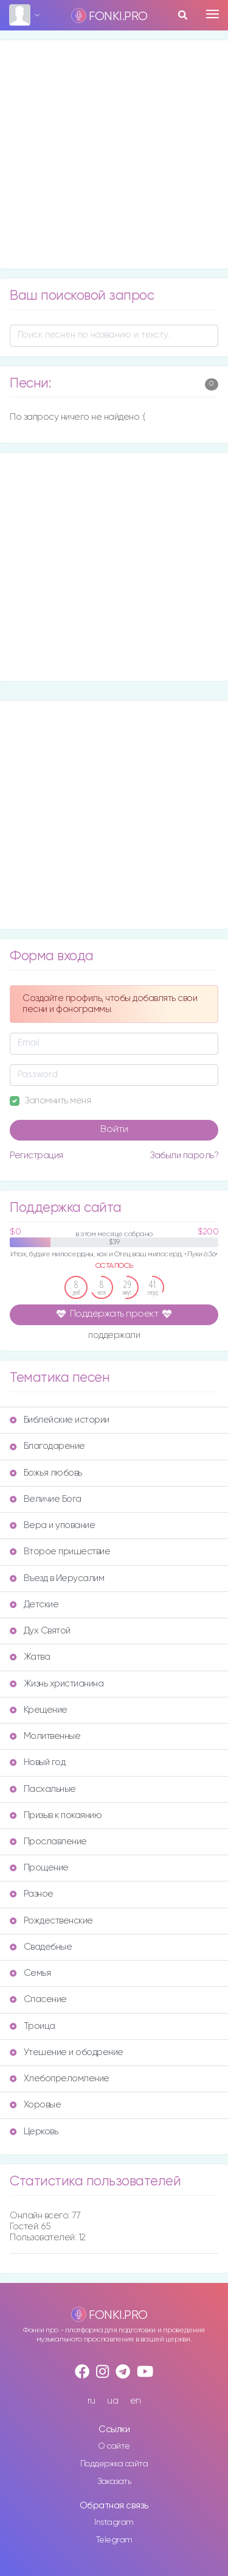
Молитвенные (45, 1736)
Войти (114, 1129)
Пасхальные (43, 1789)
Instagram (114, 2522)
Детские (34, 1604)
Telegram (114, 2540)
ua (112, 2400)
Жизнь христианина (56, 1683)
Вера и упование (52, 1525)
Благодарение (47, 1446)
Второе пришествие (60, 1551)
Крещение (38, 1709)
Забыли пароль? (184, 1155)
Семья (30, 1973)
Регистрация (36, 1155)
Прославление (48, 1841)
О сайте (114, 2446)
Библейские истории (59, 1419)
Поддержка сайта (114, 2464)
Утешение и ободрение (66, 2052)
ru (91, 2400)
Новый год (37, 1762)
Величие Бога (45, 1499)
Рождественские (51, 1920)
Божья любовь (46, 1472)
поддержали (114, 1336)
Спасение (38, 1999)
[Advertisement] (114, 154)
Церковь (34, 2131)
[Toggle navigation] (212, 14)
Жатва (30, 1656)
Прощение (39, 1867)
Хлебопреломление (59, 2078)
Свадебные (41, 1946)
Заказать (114, 2481)
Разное (32, 1893)
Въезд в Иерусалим (57, 1578)
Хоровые (35, 2104)
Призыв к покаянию (56, 1815)
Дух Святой (40, 1630)
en (135, 2400)
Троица (32, 2026)
